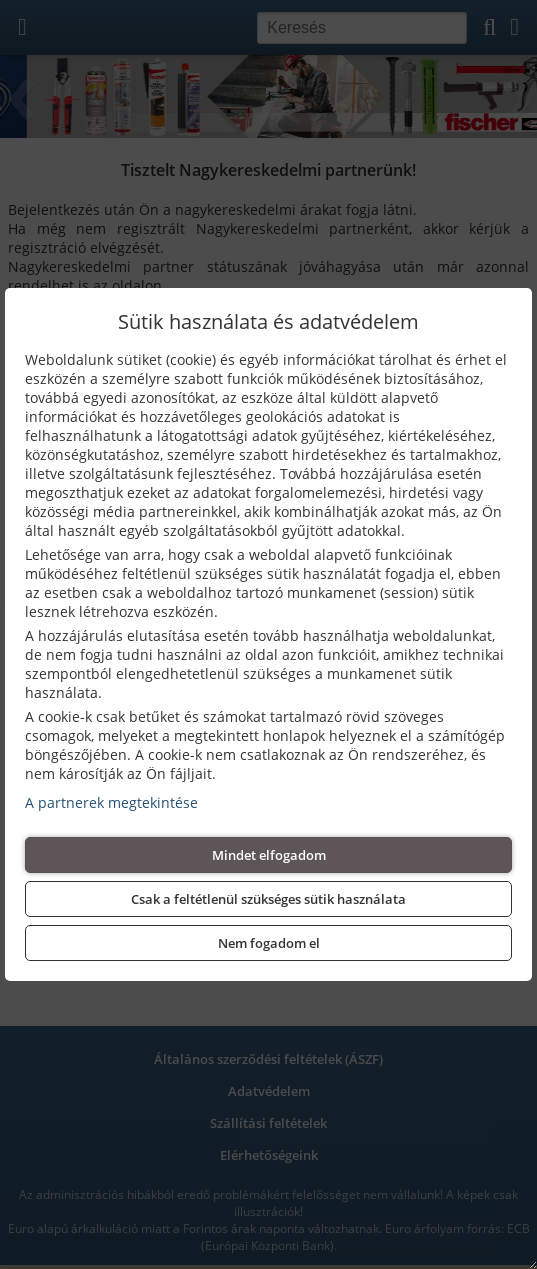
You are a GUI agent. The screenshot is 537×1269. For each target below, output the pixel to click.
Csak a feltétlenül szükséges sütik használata (268, 899)
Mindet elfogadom (269, 855)
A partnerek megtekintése (111, 802)
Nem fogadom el (269, 943)
